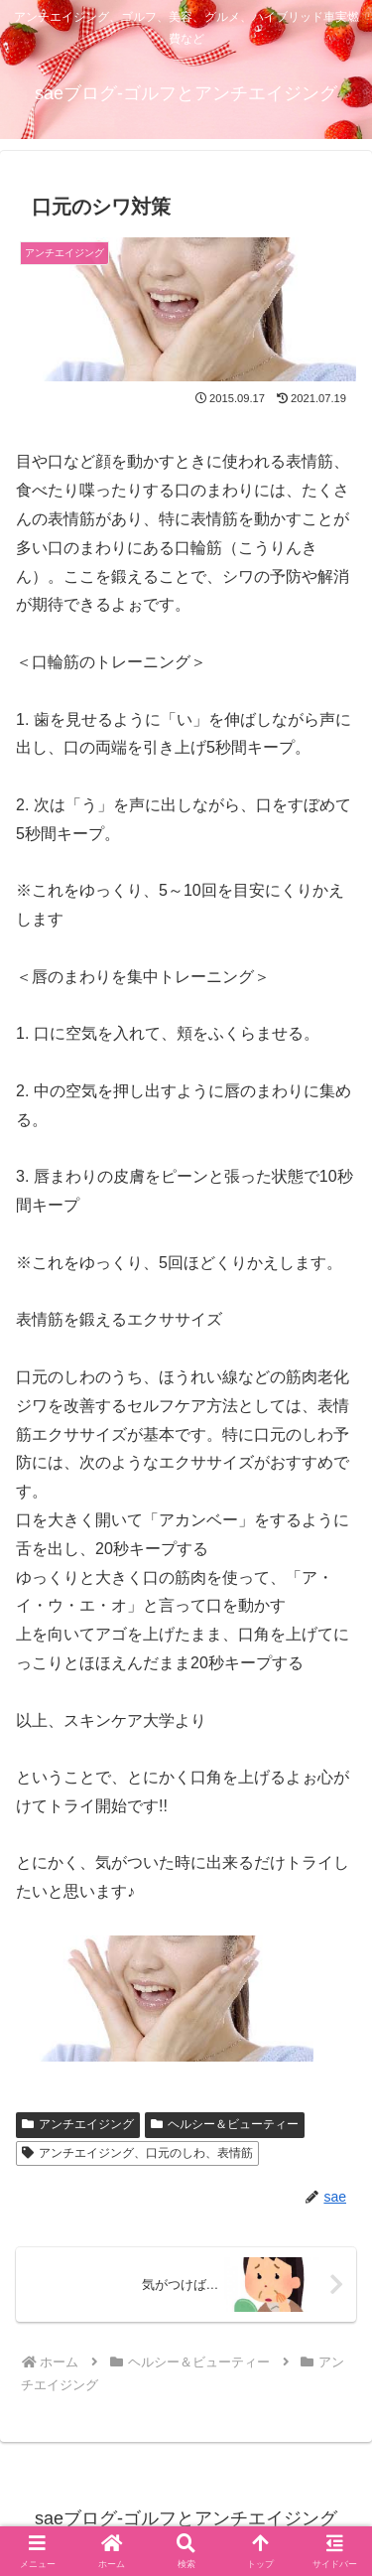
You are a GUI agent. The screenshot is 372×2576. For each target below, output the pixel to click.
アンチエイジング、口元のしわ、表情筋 (137, 2153)
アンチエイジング (78, 2124)
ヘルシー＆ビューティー (225, 2124)
